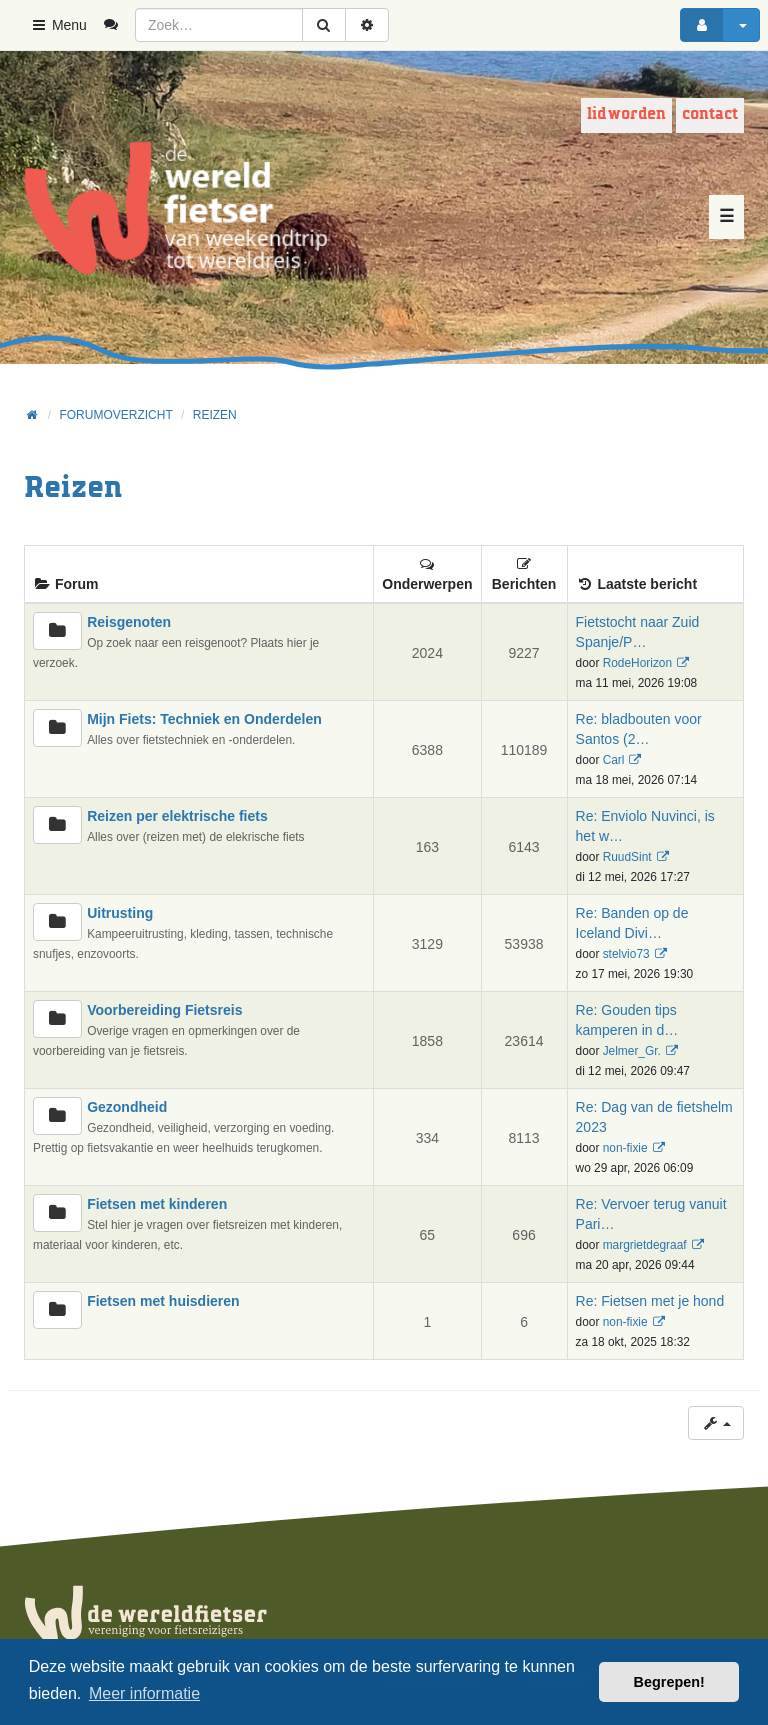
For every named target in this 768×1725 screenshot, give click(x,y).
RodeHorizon (637, 663)
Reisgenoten (129, 622)
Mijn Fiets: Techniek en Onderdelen (204, 719)
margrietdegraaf (645, 1245)
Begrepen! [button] (669, 1682)
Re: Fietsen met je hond (650, 1301)
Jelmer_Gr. (632, 1051)
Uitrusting (120, 913)
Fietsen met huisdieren (163, 1301)
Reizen (73, 488)
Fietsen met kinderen (157, 1204)
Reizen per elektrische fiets (177, 816)
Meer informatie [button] (144, 1693)
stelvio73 (626, 954)
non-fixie (625, 1148)
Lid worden (626, 114)
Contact (710, 114)
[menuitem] (118, 25)
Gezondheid (127, 1107)
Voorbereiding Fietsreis (164, 1010)
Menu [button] (58, 25)
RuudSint (627, 857)
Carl (614, 760)
